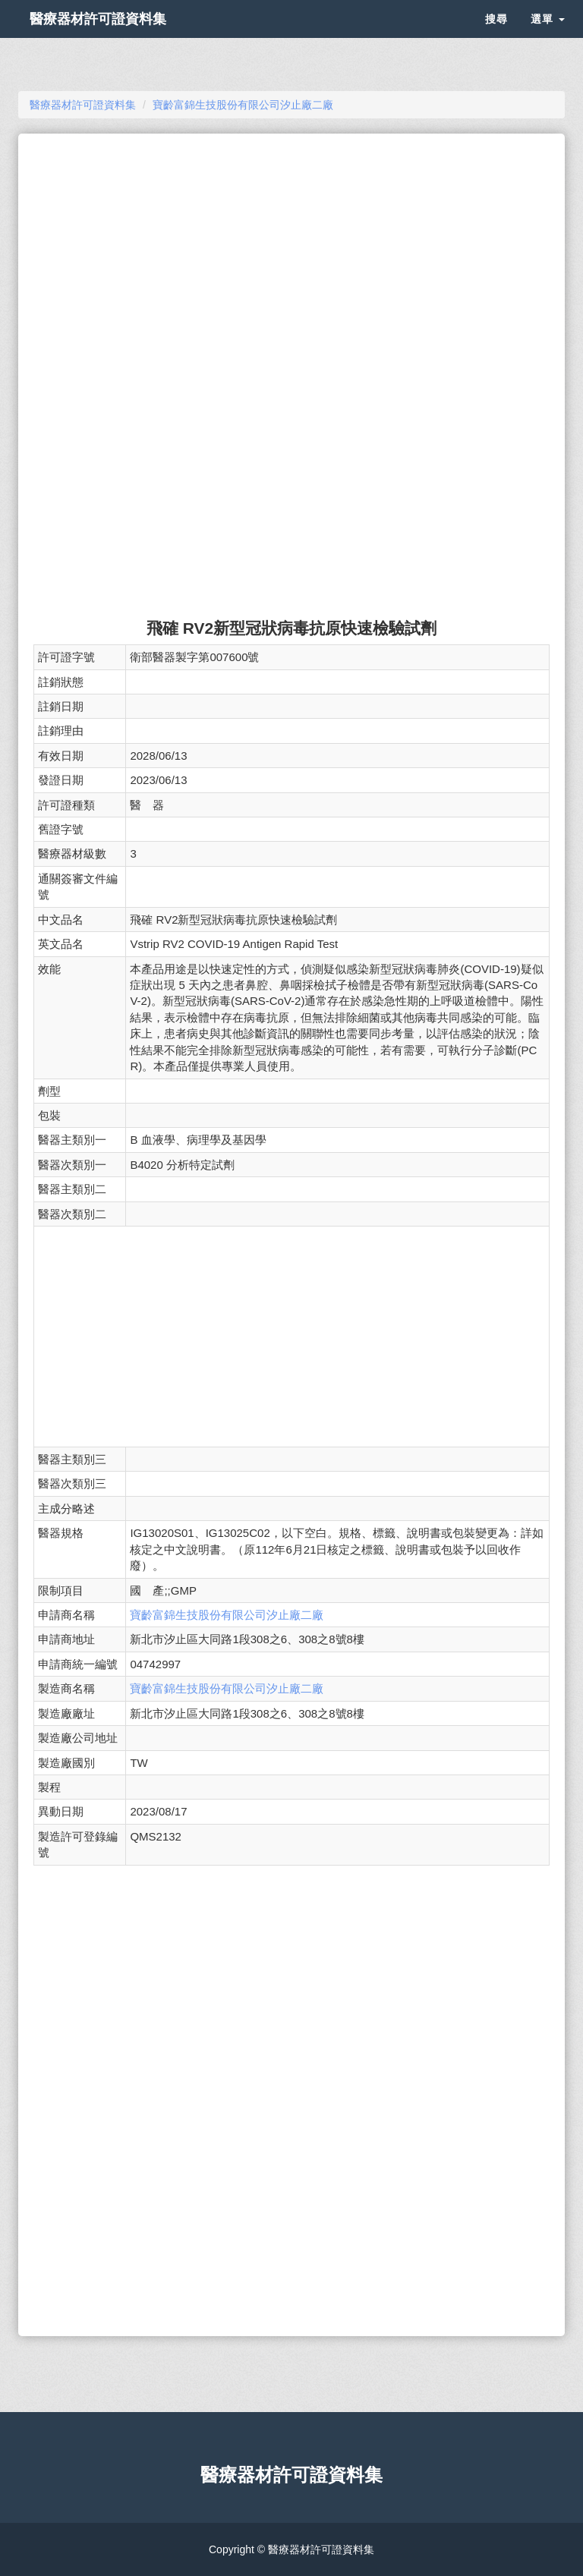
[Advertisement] (291, 255)
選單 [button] (548, 38)
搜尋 (496, 38)
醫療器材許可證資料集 (124, 38)
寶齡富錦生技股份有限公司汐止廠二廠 (226, 1614)
